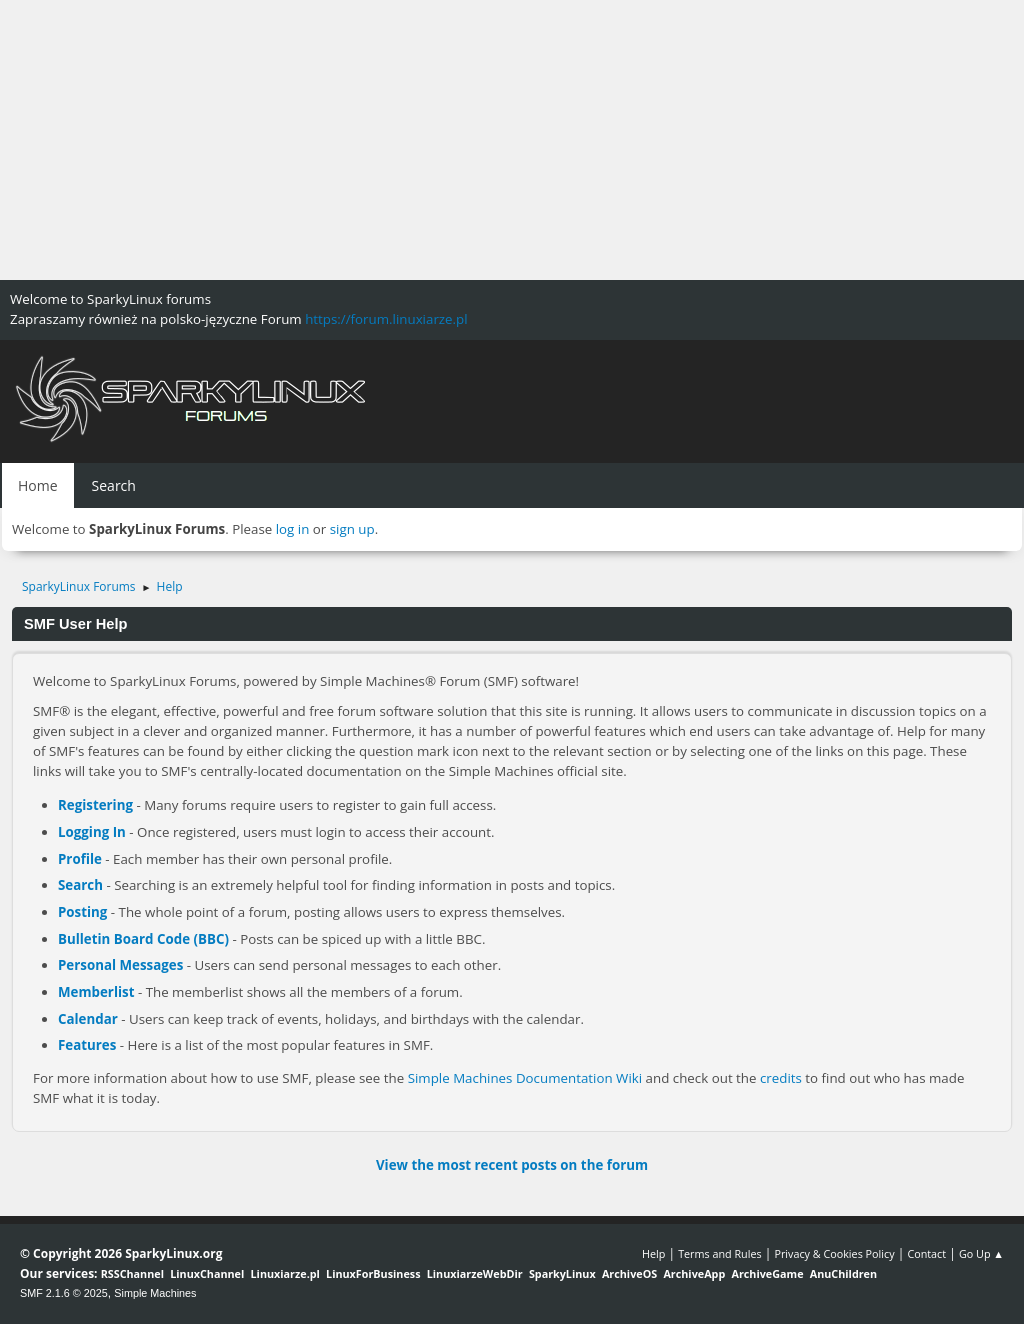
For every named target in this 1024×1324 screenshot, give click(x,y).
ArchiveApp (694, 1273)
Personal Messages (120, 965)
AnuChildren (843, 1273)
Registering (95, 805)
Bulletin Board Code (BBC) (143, 939)
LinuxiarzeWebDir (475, 1273)
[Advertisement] (512, 140)
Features (87, 1045)
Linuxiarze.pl (285, 1273)
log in (293, 529)
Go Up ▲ (981, 1253)
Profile (80, 859)
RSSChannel (132, 1273)
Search (80, 885)
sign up (352, 529)
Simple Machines (155, 1293)
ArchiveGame (767, 1273)
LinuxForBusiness (373, 1273)
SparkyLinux (562, 1273)
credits (781, 1078)
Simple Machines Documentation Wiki (525, 1078)
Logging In (92, 832)
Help (653, 1253)
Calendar (88, 1019)
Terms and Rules (720, 1253)
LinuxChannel (207, 1273)
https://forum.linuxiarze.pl (386, 319)
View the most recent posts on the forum (512, 1165)
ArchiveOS (629, 1273)
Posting (82, 912)
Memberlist (96, 992)
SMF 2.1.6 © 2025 (64, 1293)
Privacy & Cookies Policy (834, 1253)
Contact (926, 1253)
